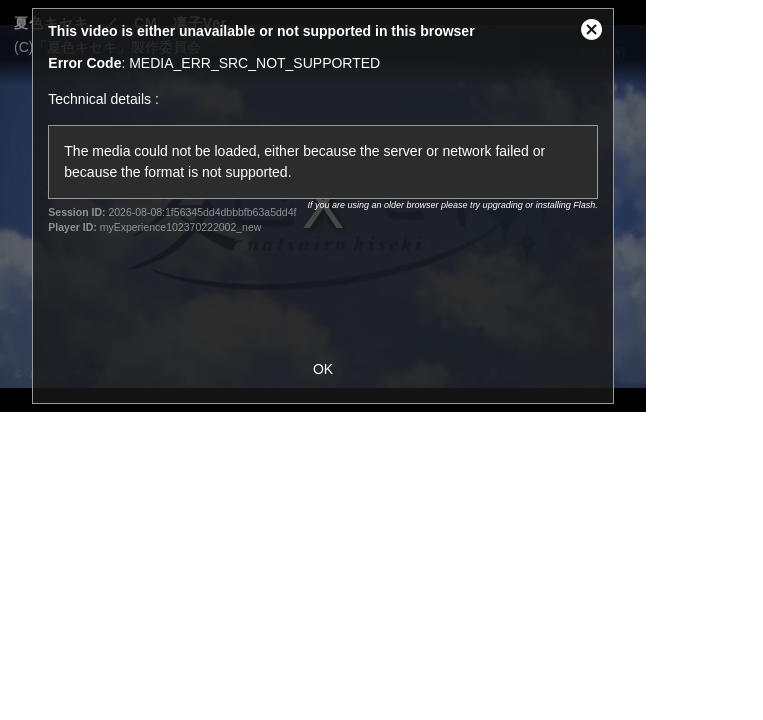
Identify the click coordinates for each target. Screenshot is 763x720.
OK (323, 369)
